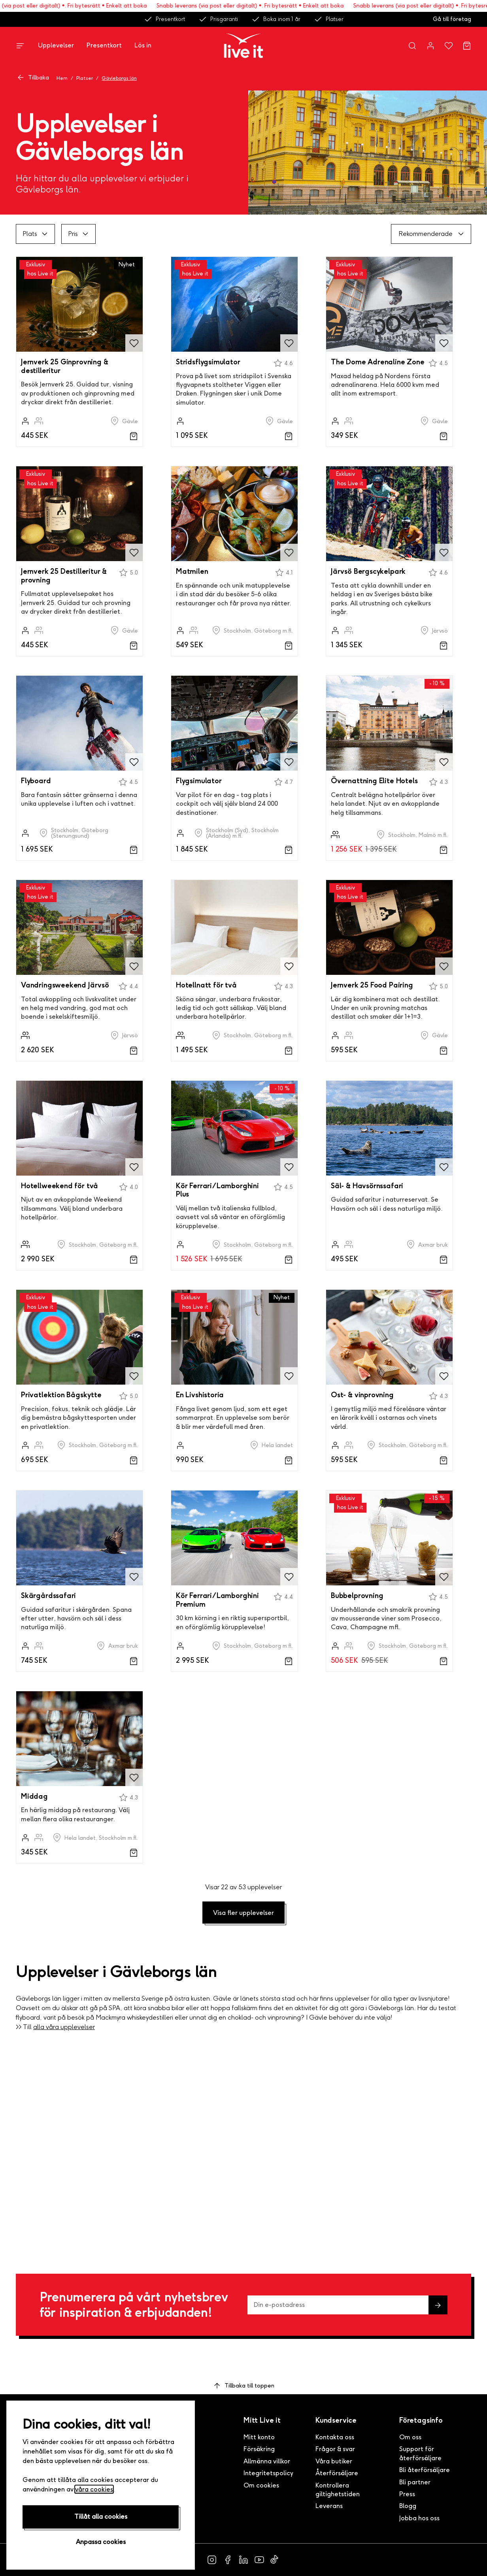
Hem (62, 78)
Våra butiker (333, 2461)
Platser (329, 19)
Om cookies (261, 2485)
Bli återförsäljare (424, 2470)
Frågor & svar (335, 2449)
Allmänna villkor (267, 2461)
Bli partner (414, 2482)
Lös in (142, 45)
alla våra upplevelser (64, 2027)
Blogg (407, 2506)
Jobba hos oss (419, 2518)
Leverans (329, 2506)
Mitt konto (259, 2437)
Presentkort (164, 19)
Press (407, 2494)
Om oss (410, 2437)
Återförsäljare (336, 2473)
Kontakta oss (334, 2437)
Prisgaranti (218, 19)
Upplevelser (56, 45)
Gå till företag (452, 19)
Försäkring (259, 2449)
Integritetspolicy (268, 2473)
